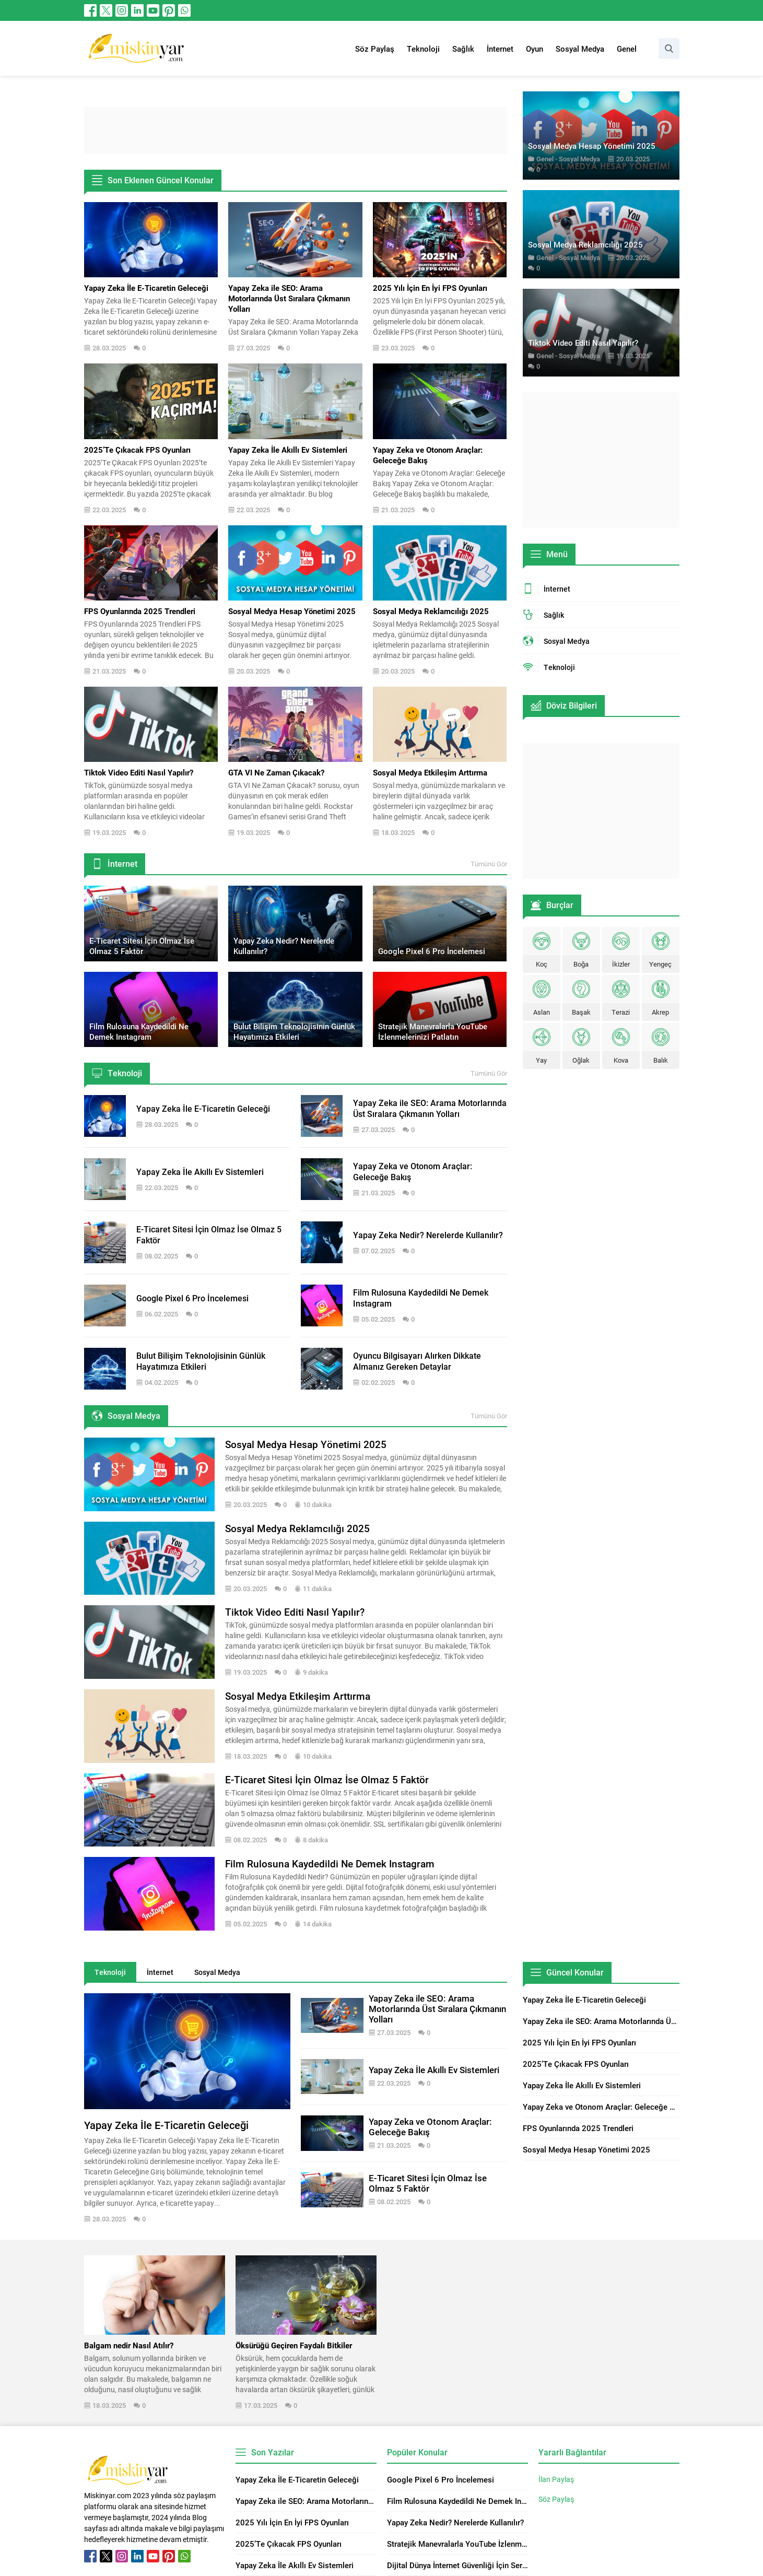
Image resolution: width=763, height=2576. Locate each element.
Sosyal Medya (579, 158)
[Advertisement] (295, 130)
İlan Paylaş (556, 2479)
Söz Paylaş (556, 2499)
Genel (545, 158)
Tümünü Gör (489, 863)
